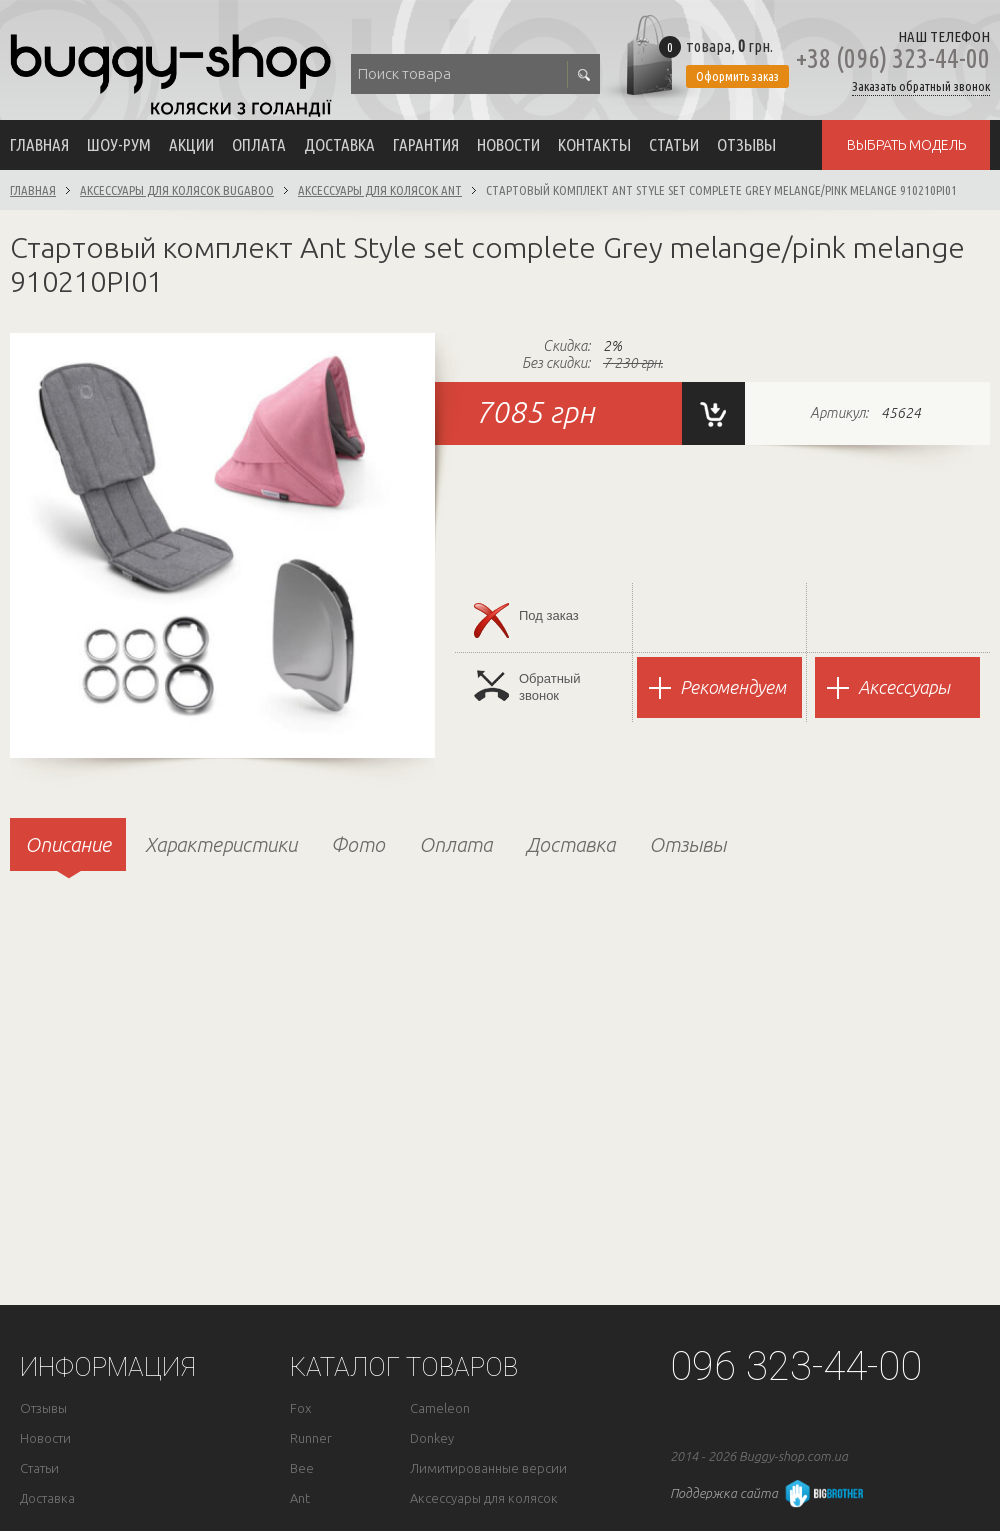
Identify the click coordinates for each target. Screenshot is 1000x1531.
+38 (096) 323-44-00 (893, 58)
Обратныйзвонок (527, 686)
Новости (508, 144)
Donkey (432, 1438)
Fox (300, 1408)
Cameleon (440, 1408)
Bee (302, 1468)
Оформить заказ (737, 76)
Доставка (339, 144)
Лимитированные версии (488, 1468)
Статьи (674, 144)
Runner (311, 1438)
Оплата (259, 144)
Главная (39, 144)
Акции (191, 144)
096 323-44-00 (796, 1366)
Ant (300, 1498)
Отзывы (746, 144)
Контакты (594, 144)
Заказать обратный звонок (921, 86)
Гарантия (426, 144)
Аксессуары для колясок (484, 1498)
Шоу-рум (119, 144)
